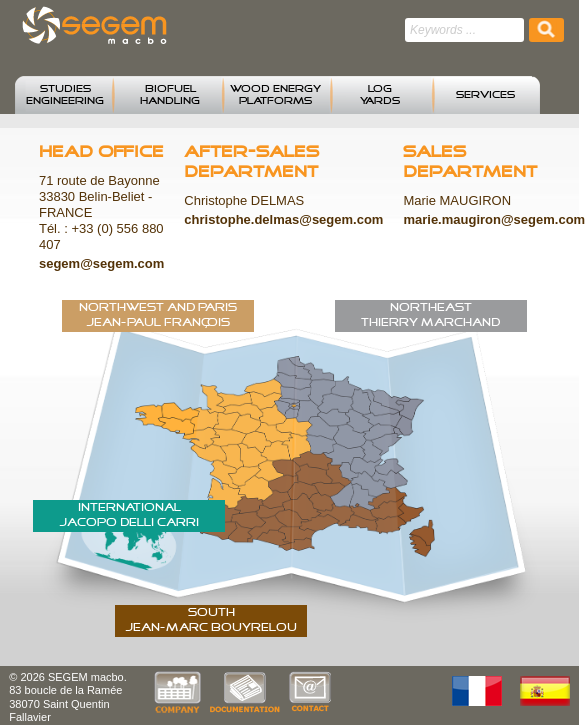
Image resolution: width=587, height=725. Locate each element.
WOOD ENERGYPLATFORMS (275, 95)
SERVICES (485, 95)
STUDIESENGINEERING (65, 95)
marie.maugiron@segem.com (494, 219)
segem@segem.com (101, 263)
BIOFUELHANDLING (170, 95)
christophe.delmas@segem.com (283, 219)
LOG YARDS (380, 95)
